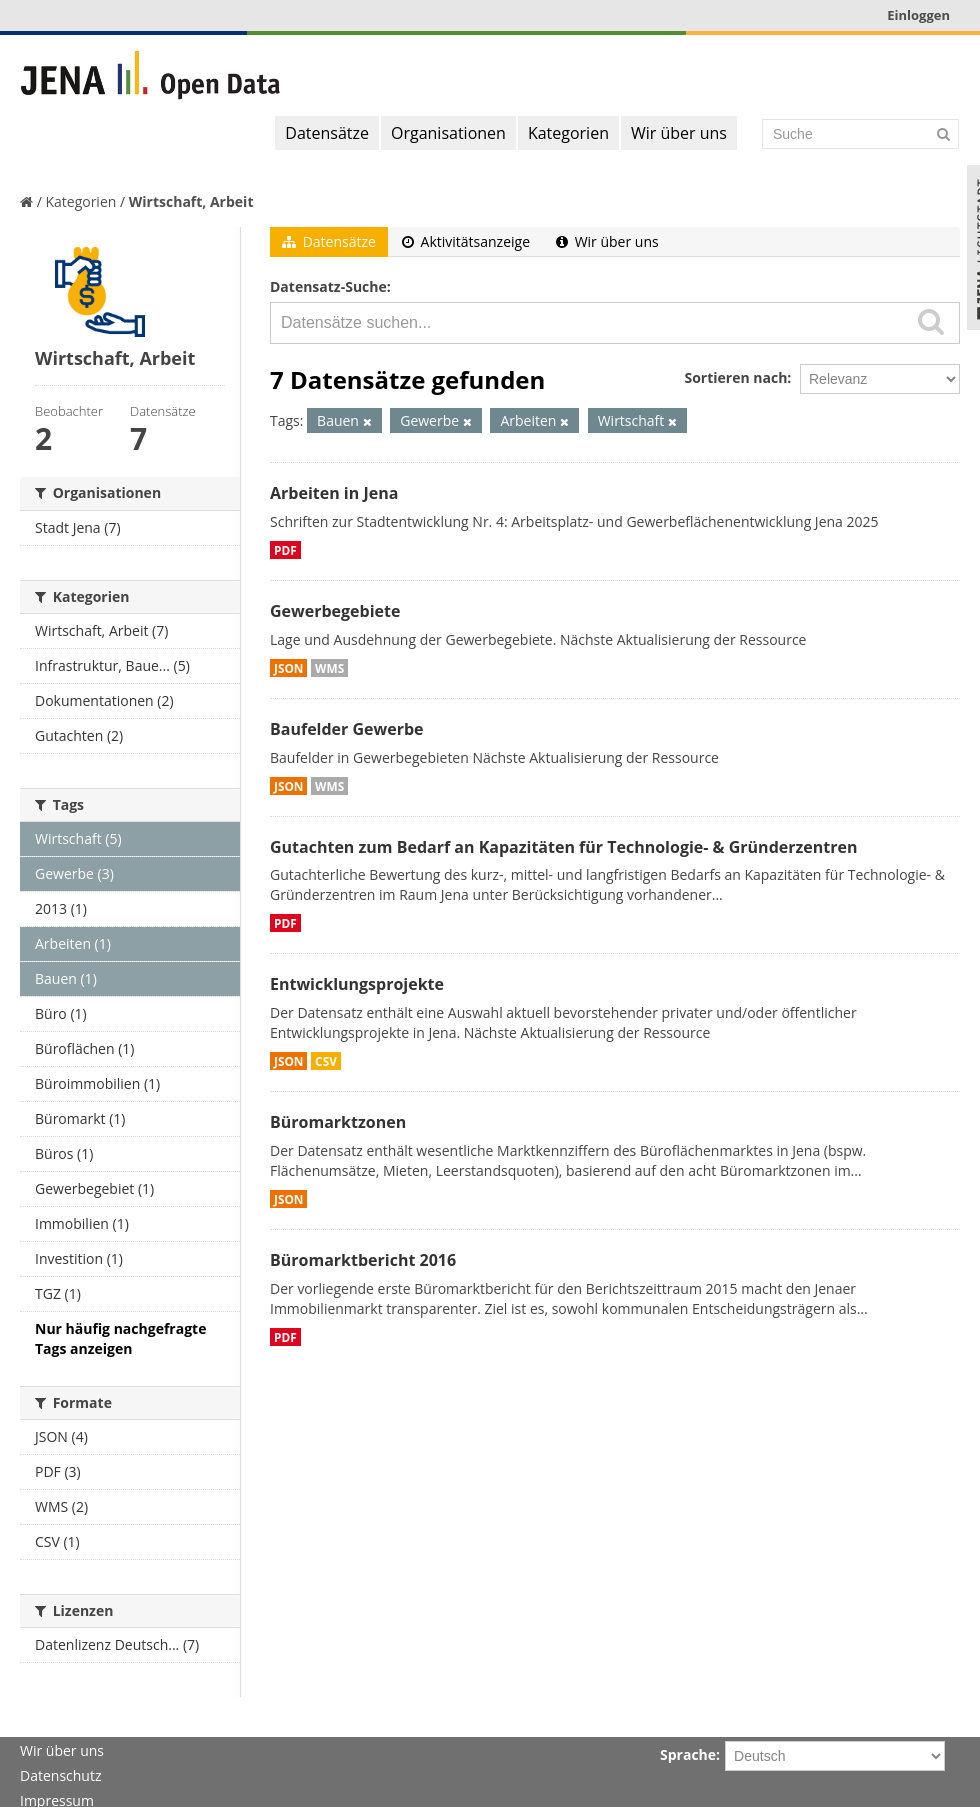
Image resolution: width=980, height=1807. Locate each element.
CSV (326, 1061)
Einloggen (918, 15)
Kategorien (568, 133)
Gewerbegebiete (335, 611)
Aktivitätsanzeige (466, 241)
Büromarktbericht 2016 (363, 1260)
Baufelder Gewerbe (347, 729)
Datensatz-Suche (328, 286)
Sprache (688, 1754)
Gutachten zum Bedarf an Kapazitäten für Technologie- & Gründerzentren (563, 847)
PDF (285, 550)
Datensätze (327, 133)
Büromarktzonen (338, 1122)
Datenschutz (60, 1775)
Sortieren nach (735, 377)
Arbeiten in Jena (334, 493)
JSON (288, 668)
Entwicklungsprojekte (357, 984)
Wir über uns (679, 133)
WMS (329, 668)
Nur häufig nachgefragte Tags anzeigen (120, 1338)
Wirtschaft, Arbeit (191, 201)
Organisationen (448, 133)
